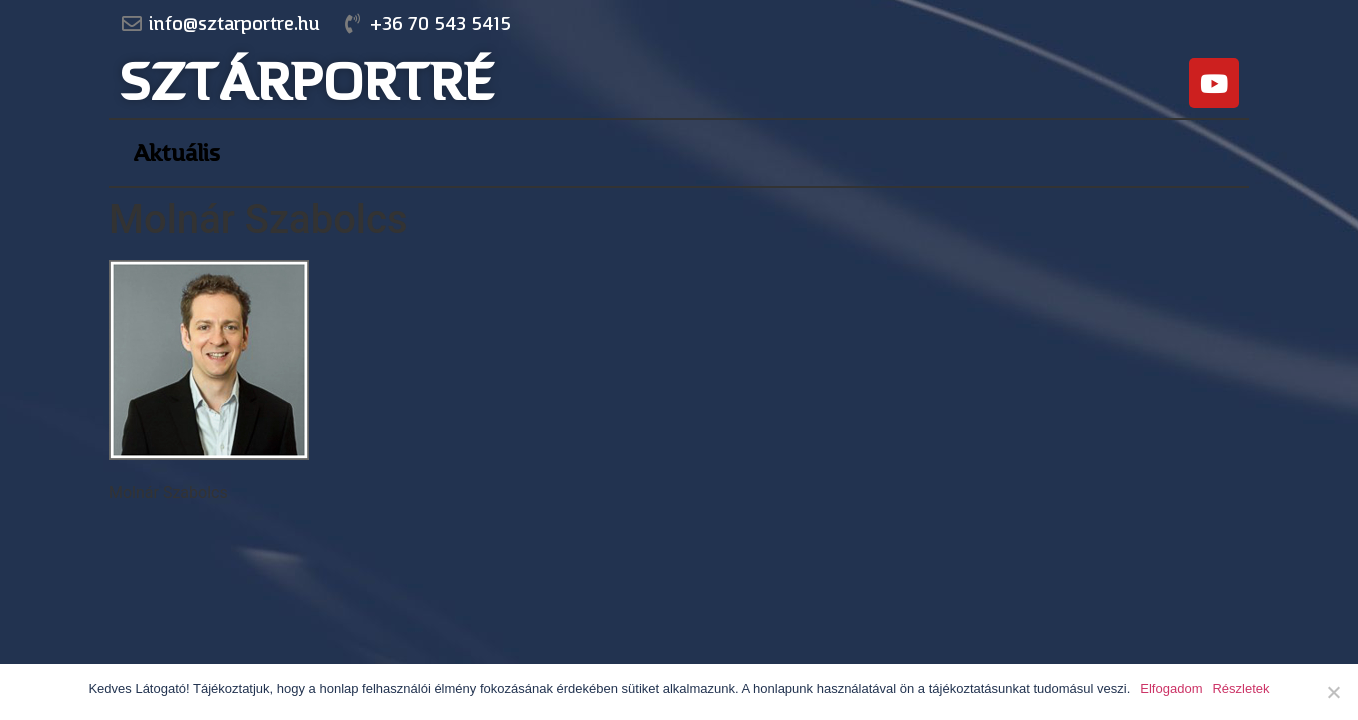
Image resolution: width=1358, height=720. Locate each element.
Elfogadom (1171, 688)
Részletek (1240, 688)
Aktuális (176, 153)
